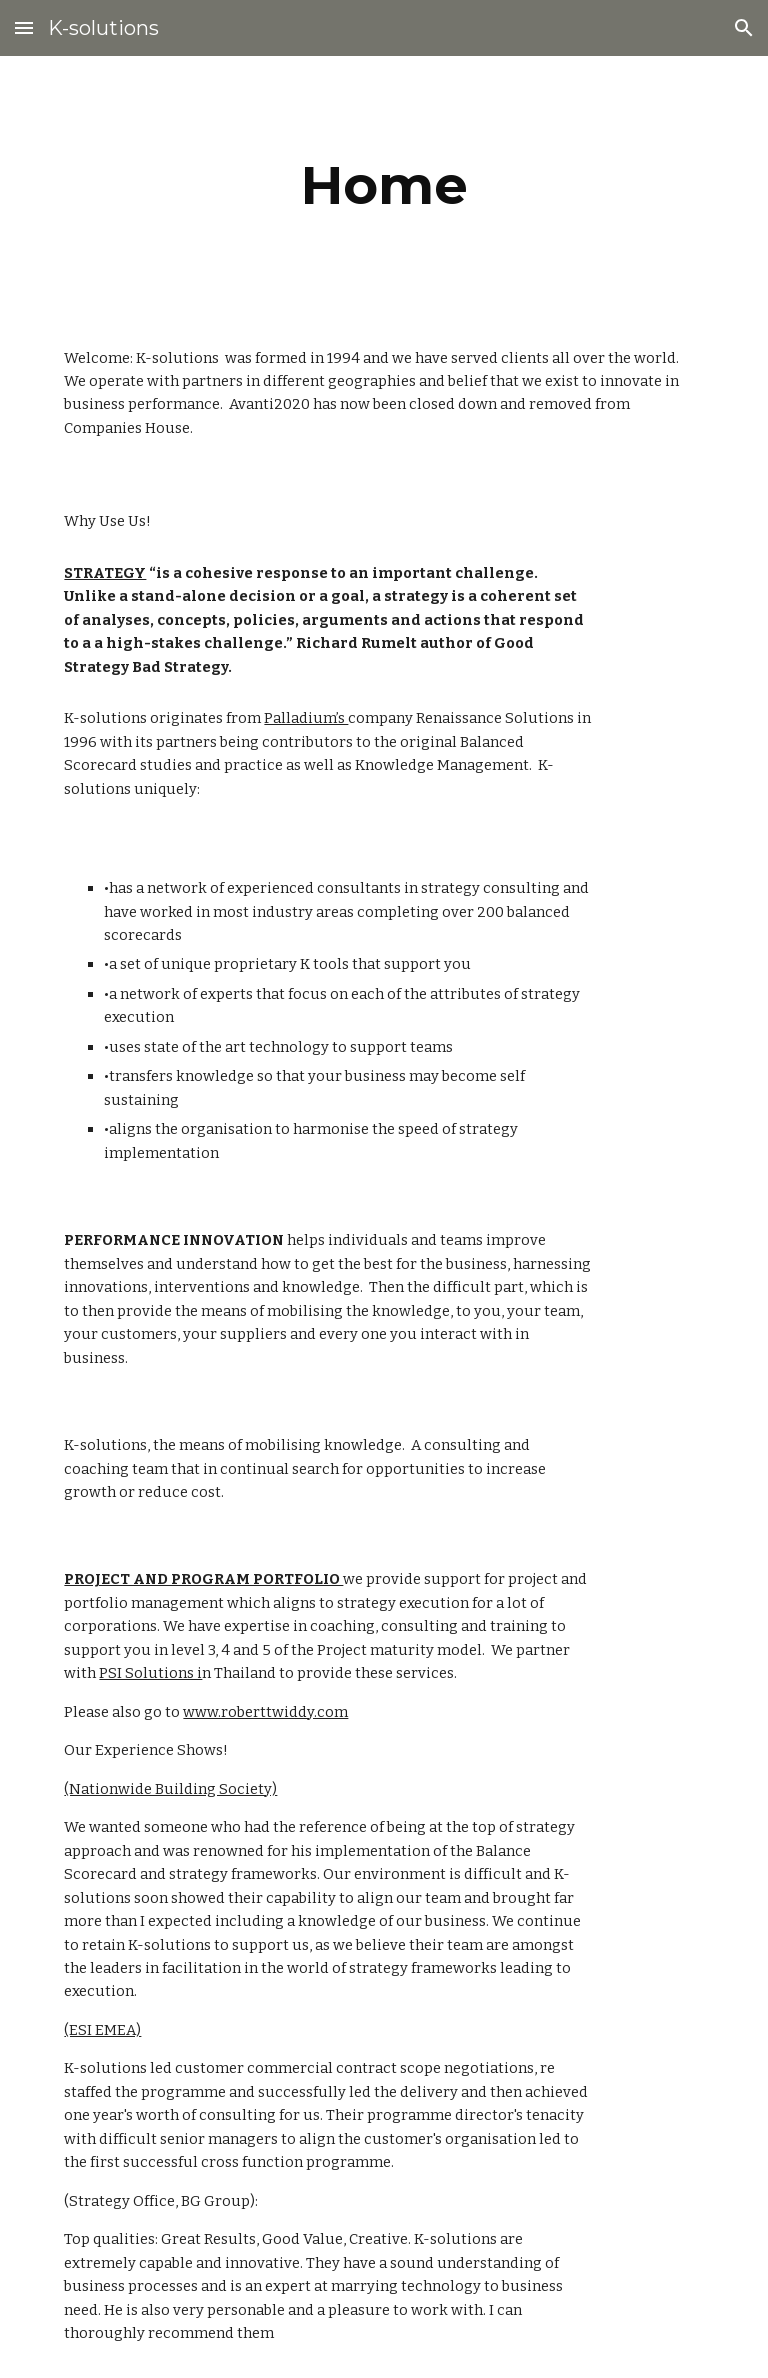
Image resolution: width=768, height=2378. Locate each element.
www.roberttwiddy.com (265, 1712)
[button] (24, 27)
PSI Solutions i (150, 1673)
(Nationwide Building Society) (170, 1789)
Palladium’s (306, 718)
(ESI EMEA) (102, 2030)
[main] (383, 185)
